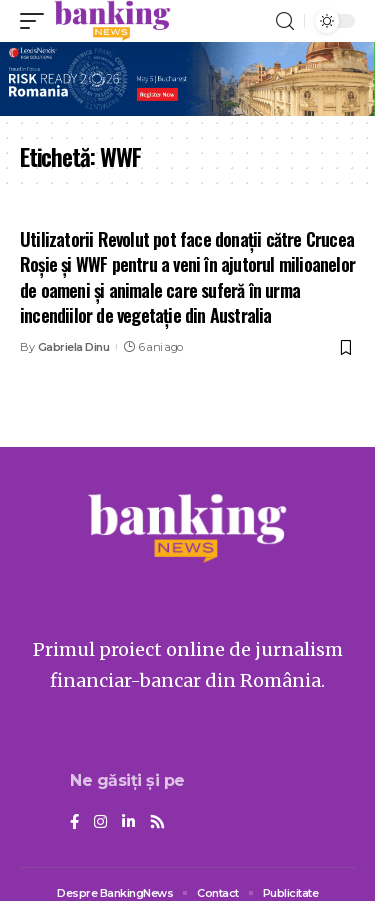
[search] (285, 21)
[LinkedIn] (128, 823)
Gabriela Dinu (74, 347)
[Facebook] (74, 823)
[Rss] (157, 823)
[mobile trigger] (37, 21)
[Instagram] (100, 823)
